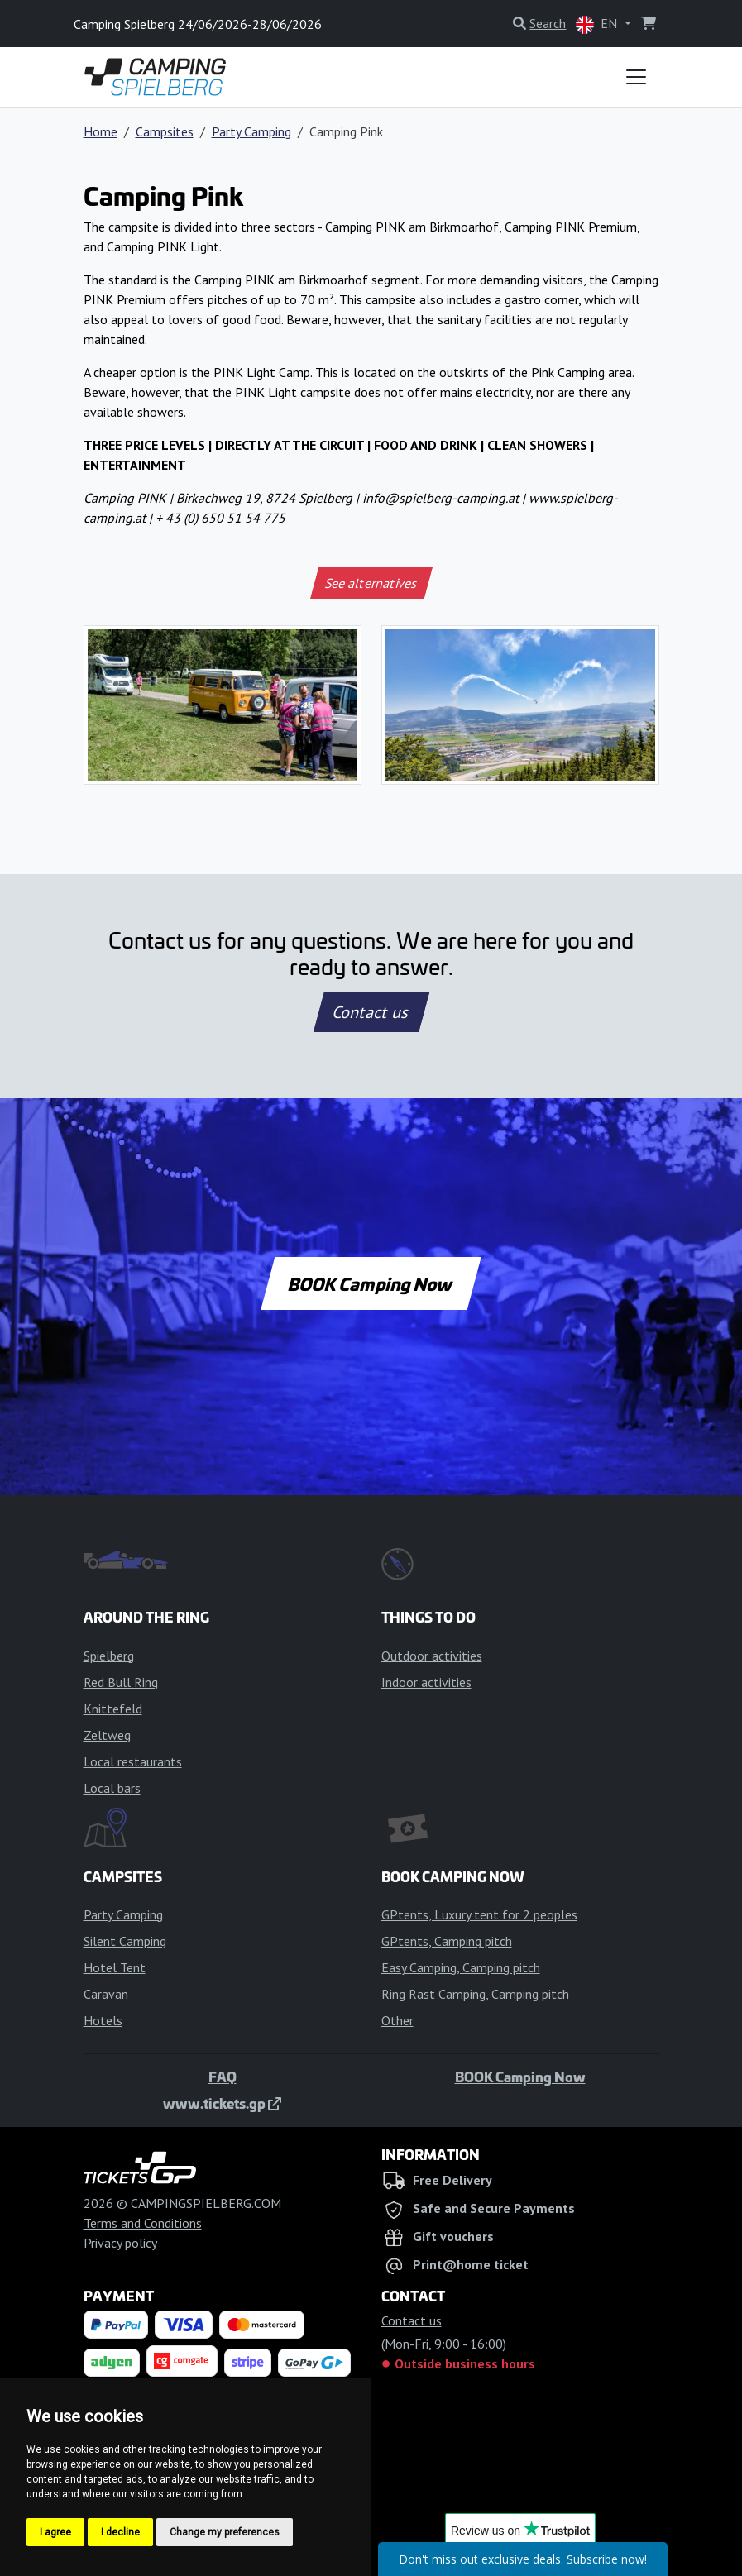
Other (397, 2020)
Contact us (371, 1012)
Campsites (165, 131)
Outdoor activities (431, 1655)
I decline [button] (120, 2532)
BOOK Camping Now (371, 1283)
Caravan (106, 1994)
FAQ (222, 2076)
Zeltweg (107, 1735)
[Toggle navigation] (636, 76)
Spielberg (109, 1655)
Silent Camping (125, 1941)
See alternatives (371, 583)
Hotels (103, 2020)
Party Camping (251, 131)
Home (100, 131)
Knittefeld (113, 1708)
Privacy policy (120, 2242)
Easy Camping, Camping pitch (460, 1967)
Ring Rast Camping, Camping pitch (475, 1994)
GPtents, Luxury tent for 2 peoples (479, 1914)
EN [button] (598, 24)
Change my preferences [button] (225, 2532)
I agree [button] (55, 2532)
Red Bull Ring (121, 1682)
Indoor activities (426, 1682)
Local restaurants (133, 1761)
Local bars (112, 1788)
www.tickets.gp (222, 2103)
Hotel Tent (115, 1967)
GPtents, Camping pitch (446, 1941)
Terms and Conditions (143, 2223)
